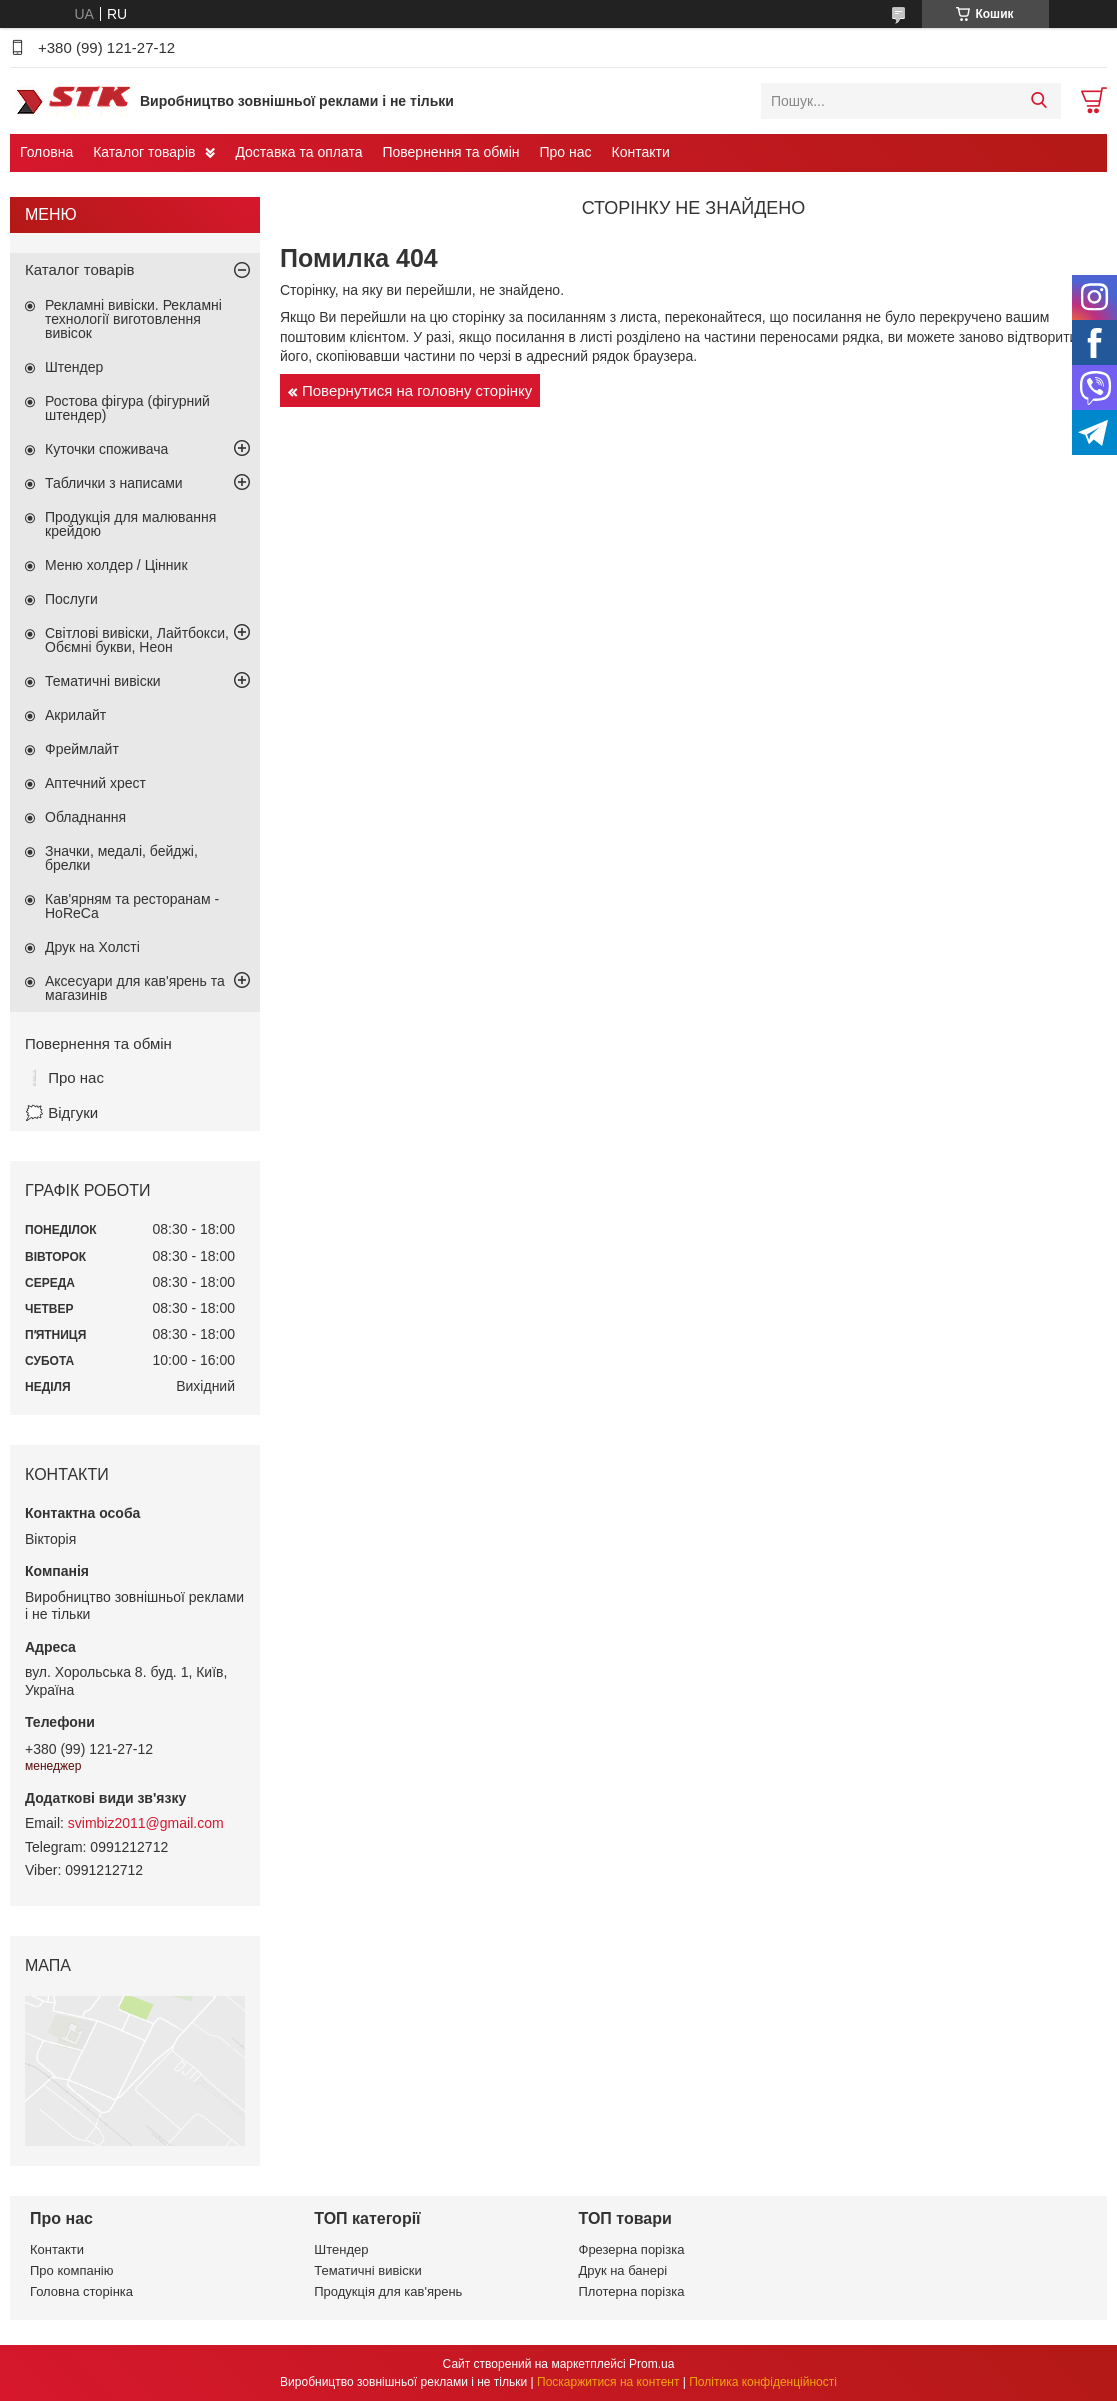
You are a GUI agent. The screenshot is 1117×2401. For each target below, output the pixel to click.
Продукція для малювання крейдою (130, 524)
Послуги (71, 599)
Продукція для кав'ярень (388, 2291)
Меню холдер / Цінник (116, 565)
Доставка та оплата (298, 152)
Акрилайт (75, 715)
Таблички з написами (114, 483)
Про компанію (72, 2270)
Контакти (641, 152)
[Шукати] (1038, 101)
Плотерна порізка (632, 2291)
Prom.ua (651, 2364)
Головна (46, 152)
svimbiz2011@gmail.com (146, 1823)
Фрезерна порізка (632, 2249)
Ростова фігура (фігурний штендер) (127, 408)
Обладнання (85, 817)
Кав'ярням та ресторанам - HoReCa (132, 906)
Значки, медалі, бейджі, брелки (121, 858)
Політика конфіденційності (763, 2382)
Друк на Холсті (92, 947)
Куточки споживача (106, 449)
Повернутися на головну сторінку (417, 390)
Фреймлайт (82, 749)
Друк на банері (623, 2270)
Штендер (74, 367)
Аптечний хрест (95, 783)
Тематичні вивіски (103, 681)
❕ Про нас (64, 1077)
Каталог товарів (144, 152)
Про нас (565, 152)
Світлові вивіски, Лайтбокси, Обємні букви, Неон (137, 640)
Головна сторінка (81, 2291)
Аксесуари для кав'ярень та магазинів (135, 988)
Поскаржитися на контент (608, 2382)
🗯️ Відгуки (61, 1112)
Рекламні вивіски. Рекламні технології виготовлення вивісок (133, 319)
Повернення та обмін (450, 152)
